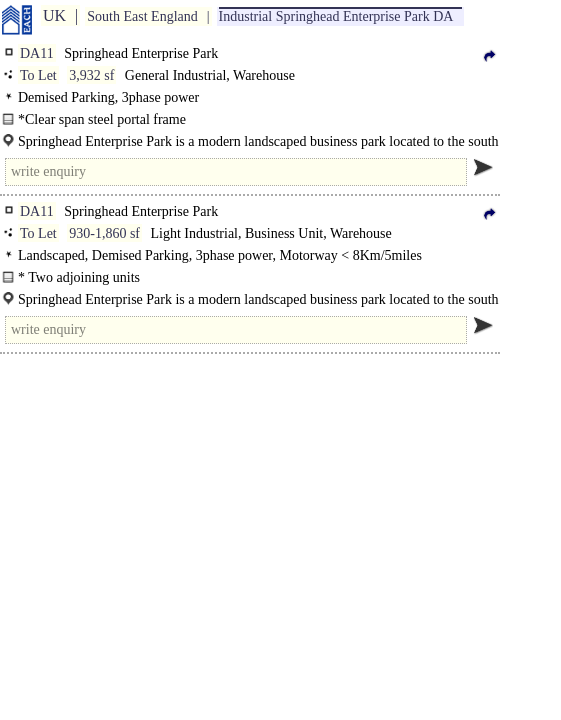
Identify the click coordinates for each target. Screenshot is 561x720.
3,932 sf (91, 75)
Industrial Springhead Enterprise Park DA (336, 16)
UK (54, 15)
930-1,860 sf (104, 233)
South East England (142, 16)
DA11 (37, 53)
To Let (38, 75)
